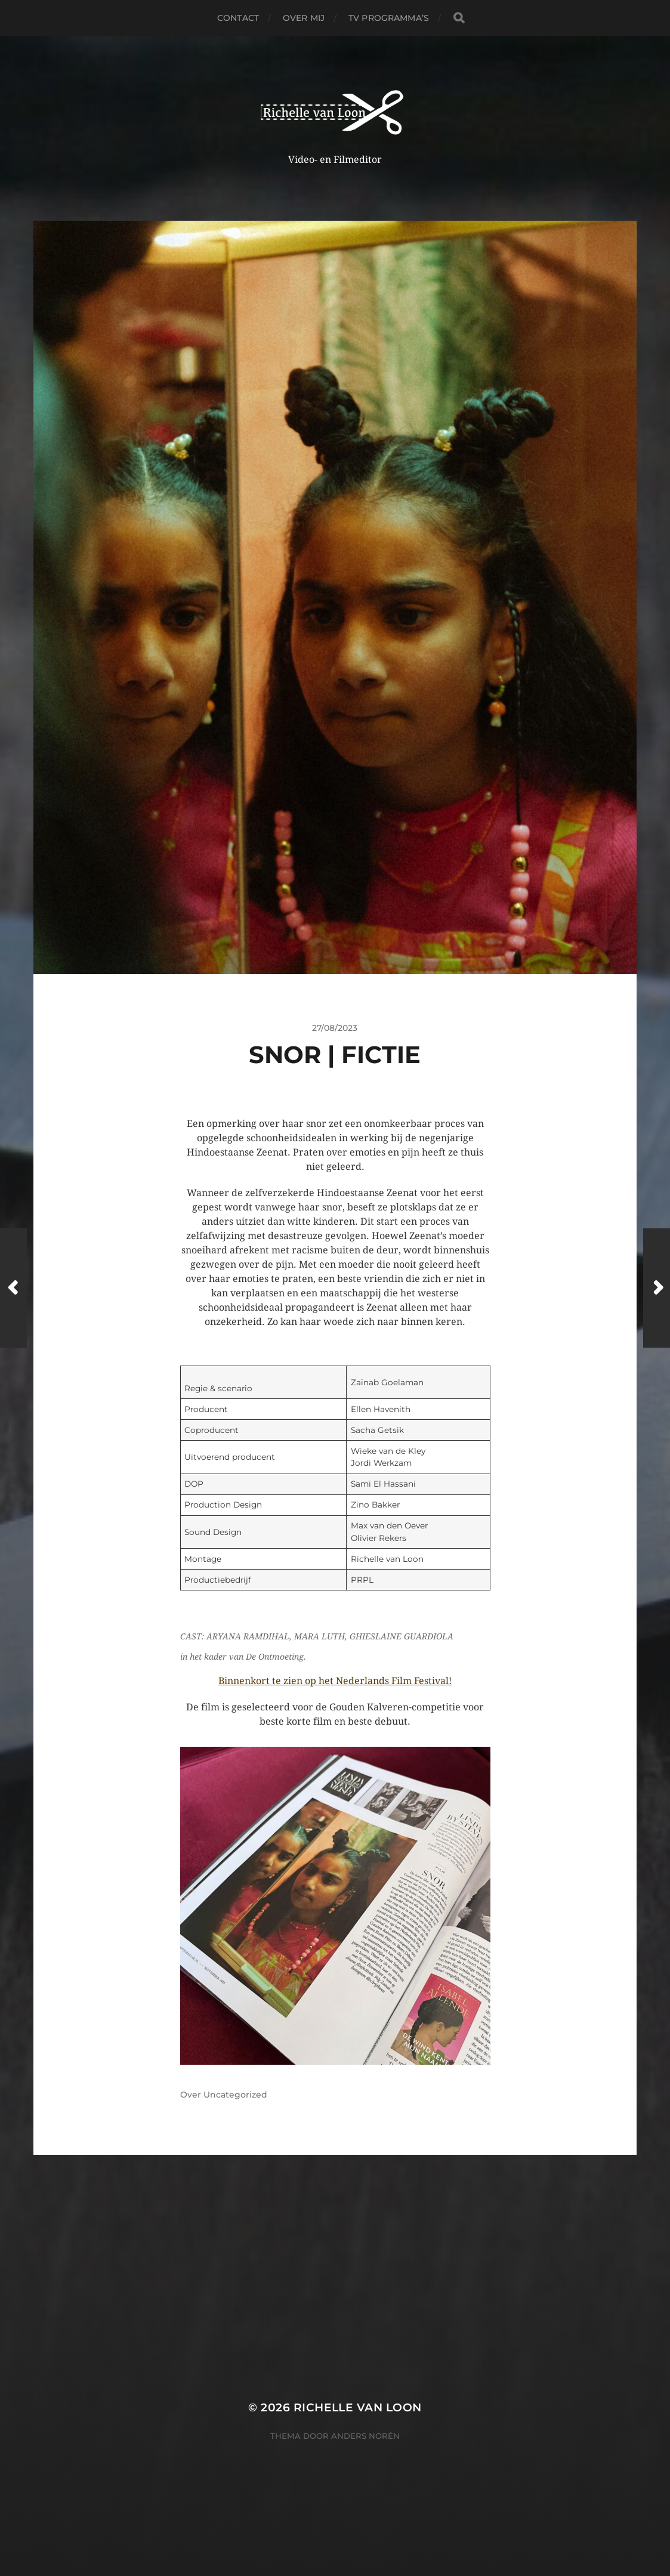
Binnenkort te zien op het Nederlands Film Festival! (335, 1681)
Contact (238, 18)
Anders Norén (365, 2436)
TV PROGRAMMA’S (388, 18)
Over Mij (304, 18)
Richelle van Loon (358, 2407)
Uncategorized (235, 2094)
